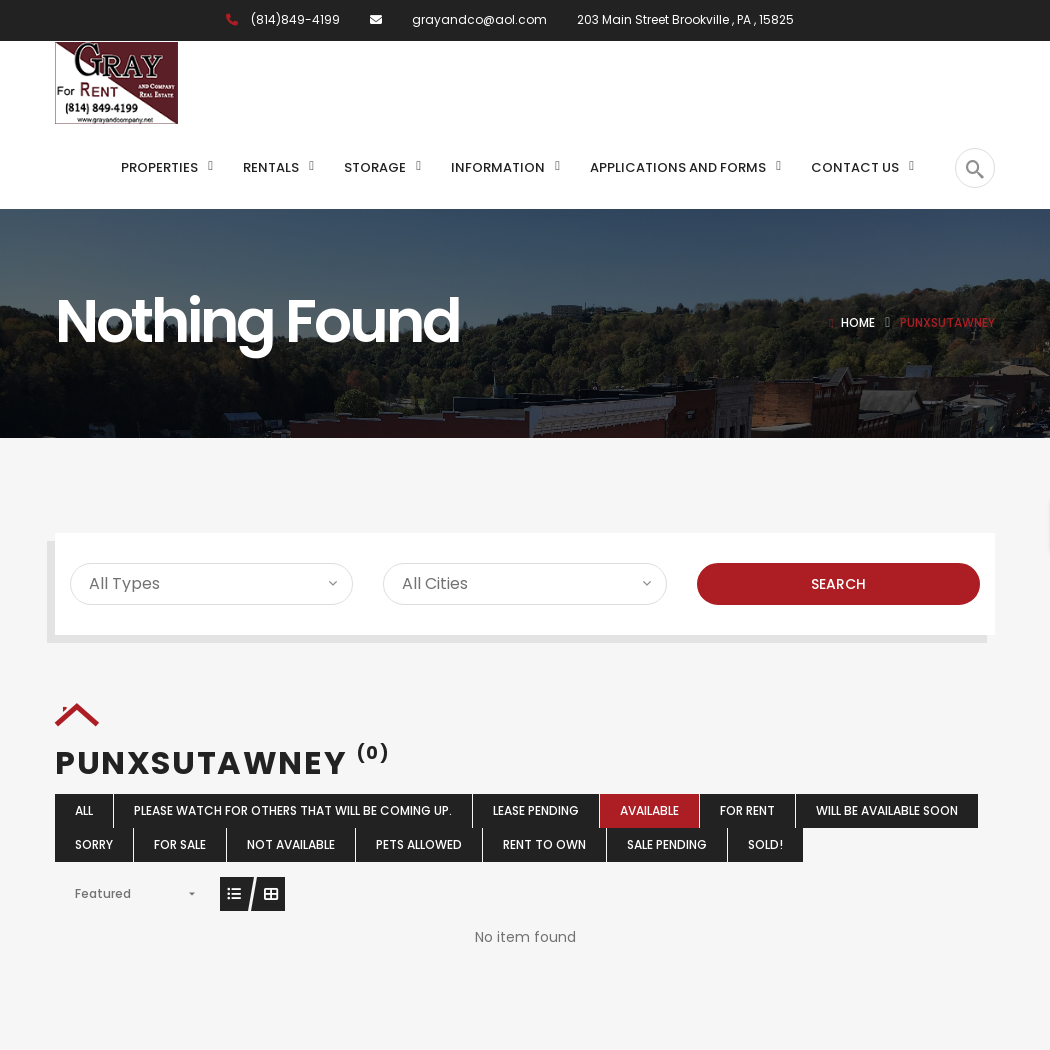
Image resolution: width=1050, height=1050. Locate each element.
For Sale (180, 844)
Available (649, 810)
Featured (103, 893)
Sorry (94, 844)
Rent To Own (544, 844)
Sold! (765, 844)
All (84, 810)
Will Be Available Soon (887, 810)
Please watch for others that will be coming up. (293, 810)
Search (838, 584)
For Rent (747, 810)
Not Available (291, 844)
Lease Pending (536, 810)
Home (858, 322)
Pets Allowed (419, 844)
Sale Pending (667, 844)
